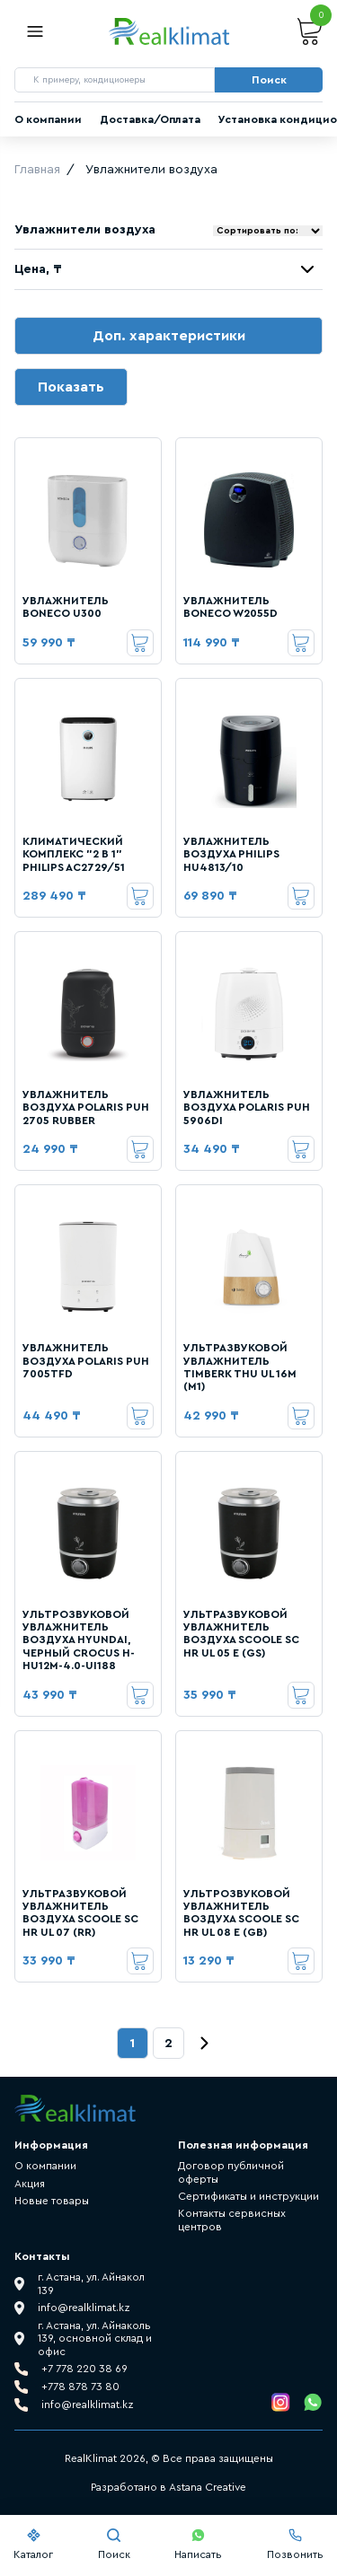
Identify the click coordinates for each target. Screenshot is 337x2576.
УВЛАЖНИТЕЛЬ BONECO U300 (65, 607)
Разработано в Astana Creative (168, 2487)
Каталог (33, 2544)
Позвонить (295, 2544)
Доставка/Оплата (150, 119)
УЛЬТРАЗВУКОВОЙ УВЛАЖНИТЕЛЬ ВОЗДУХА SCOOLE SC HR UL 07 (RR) (80, 1913)
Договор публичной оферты (231, 2172)
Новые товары (51, 2200)
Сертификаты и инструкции (248, 2196)
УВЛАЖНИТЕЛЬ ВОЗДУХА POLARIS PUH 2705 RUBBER (85, 1107)
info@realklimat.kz (87, 2404)
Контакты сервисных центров (232, 2219)
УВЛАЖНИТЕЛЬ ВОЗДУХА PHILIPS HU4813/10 (231, 854)
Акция (29, 2183)
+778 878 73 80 (80, 2386)
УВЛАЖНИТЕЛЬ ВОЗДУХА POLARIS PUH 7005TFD (85, 1360)
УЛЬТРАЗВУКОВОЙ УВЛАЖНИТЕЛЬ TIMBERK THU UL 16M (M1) (240, 1367)
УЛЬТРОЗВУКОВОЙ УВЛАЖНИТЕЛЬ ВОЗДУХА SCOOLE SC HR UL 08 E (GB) (241, 1913)
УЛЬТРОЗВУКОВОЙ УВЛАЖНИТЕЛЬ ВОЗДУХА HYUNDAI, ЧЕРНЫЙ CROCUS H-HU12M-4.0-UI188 (78, 1640)
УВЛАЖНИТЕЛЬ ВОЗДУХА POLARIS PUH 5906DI (246, 1107)
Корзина (310, 32)
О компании (48, 119)
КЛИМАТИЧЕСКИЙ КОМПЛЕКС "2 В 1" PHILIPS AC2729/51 (73, 854)
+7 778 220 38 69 (84, 2368)
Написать (198, 2544)
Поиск (114, 2544)
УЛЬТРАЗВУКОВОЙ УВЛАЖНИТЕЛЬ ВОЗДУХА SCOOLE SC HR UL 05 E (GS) (241, 1633)
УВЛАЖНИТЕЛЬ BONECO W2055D (230, 607)
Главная (37, 169)
